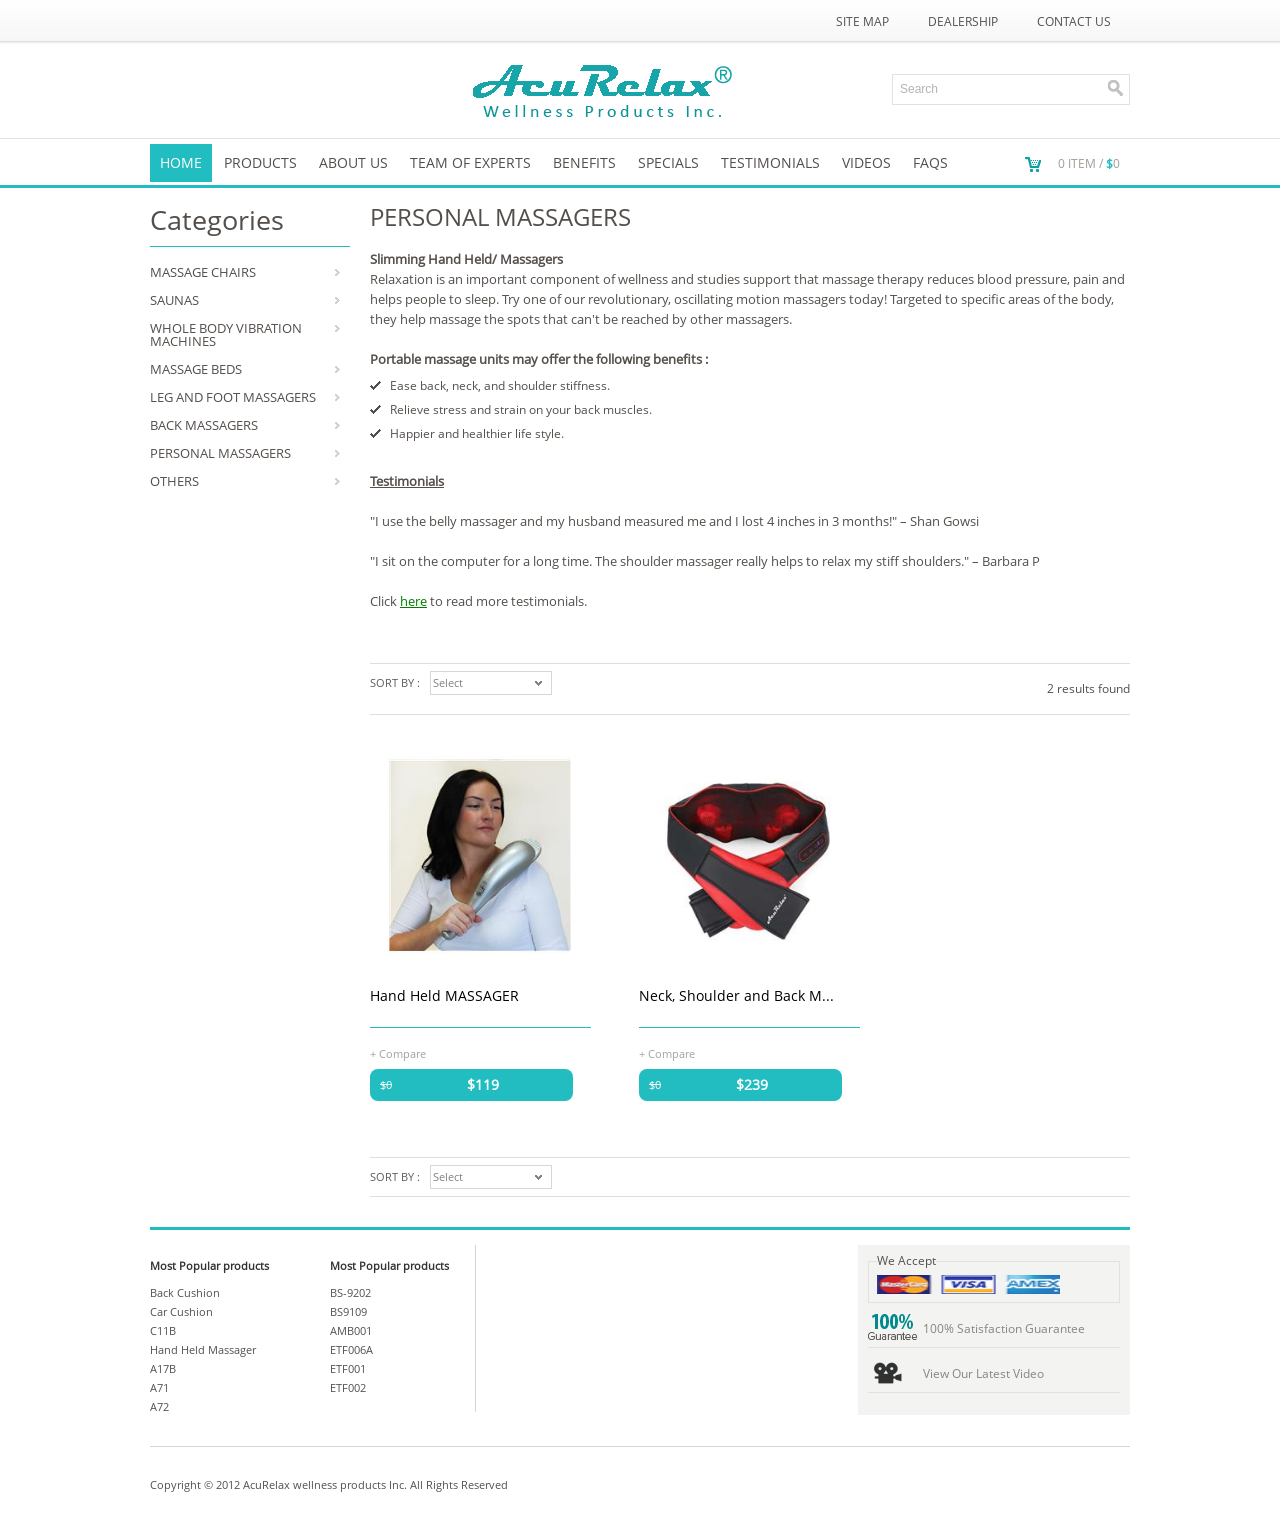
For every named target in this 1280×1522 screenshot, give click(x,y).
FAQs (930, 162)
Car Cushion (181, 1311)
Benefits (584, 162)
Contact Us (1074, 21)
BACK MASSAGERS (204, 425)
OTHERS (174, 481)
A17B (163, 1368)
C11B (163, 1330)
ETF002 (348, 1387)
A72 (159, 1406)
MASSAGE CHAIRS (203, 272)
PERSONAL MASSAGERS (220, 453)
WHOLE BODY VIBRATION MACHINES (226, 334)
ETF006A (351, 1349)
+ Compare (398, 1052)
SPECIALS (668, 162)
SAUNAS (174, 300)
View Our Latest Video (983, 1373)
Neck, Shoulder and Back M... (736, 995)
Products (260, 162)
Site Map (862, 21)
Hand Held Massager (203, 1349)
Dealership (963, 21)
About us (353, 162)
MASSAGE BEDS (196, 369)
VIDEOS (866, 162)
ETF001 (348, 1368)
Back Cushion (185, 1292)
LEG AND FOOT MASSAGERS (233, 397)
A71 (159, 1387)
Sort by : (395, 682)
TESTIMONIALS (770, 162)
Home (181, 162)
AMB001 (351, 1330)
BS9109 (348, 1311)
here (413, 601)
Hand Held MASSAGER (444, 995)
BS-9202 (350, 1292)
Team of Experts (470, 162)
